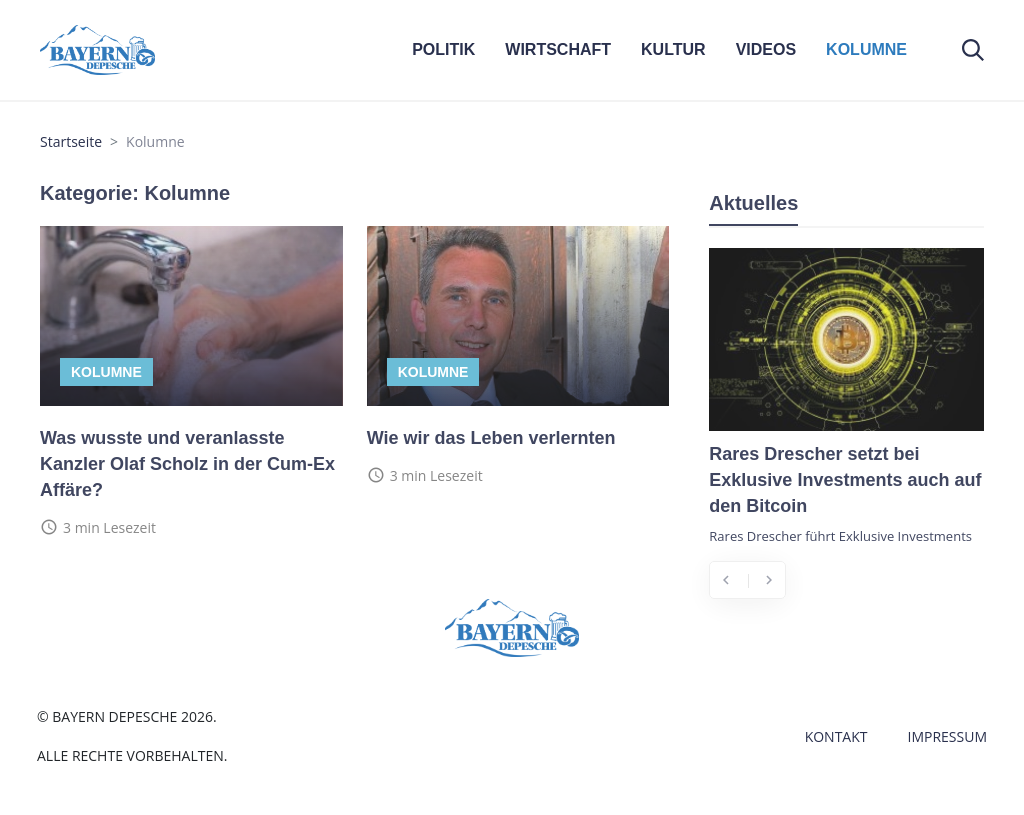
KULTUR (673, 49)
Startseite (71, 141)
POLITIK (443, 49)
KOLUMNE (866, 49)
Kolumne (106, 372)
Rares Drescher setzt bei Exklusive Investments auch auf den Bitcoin (845, 480)
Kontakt (836, 736)
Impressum (948, 736)
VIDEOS (766, 49)
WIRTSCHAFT (558, 49)
